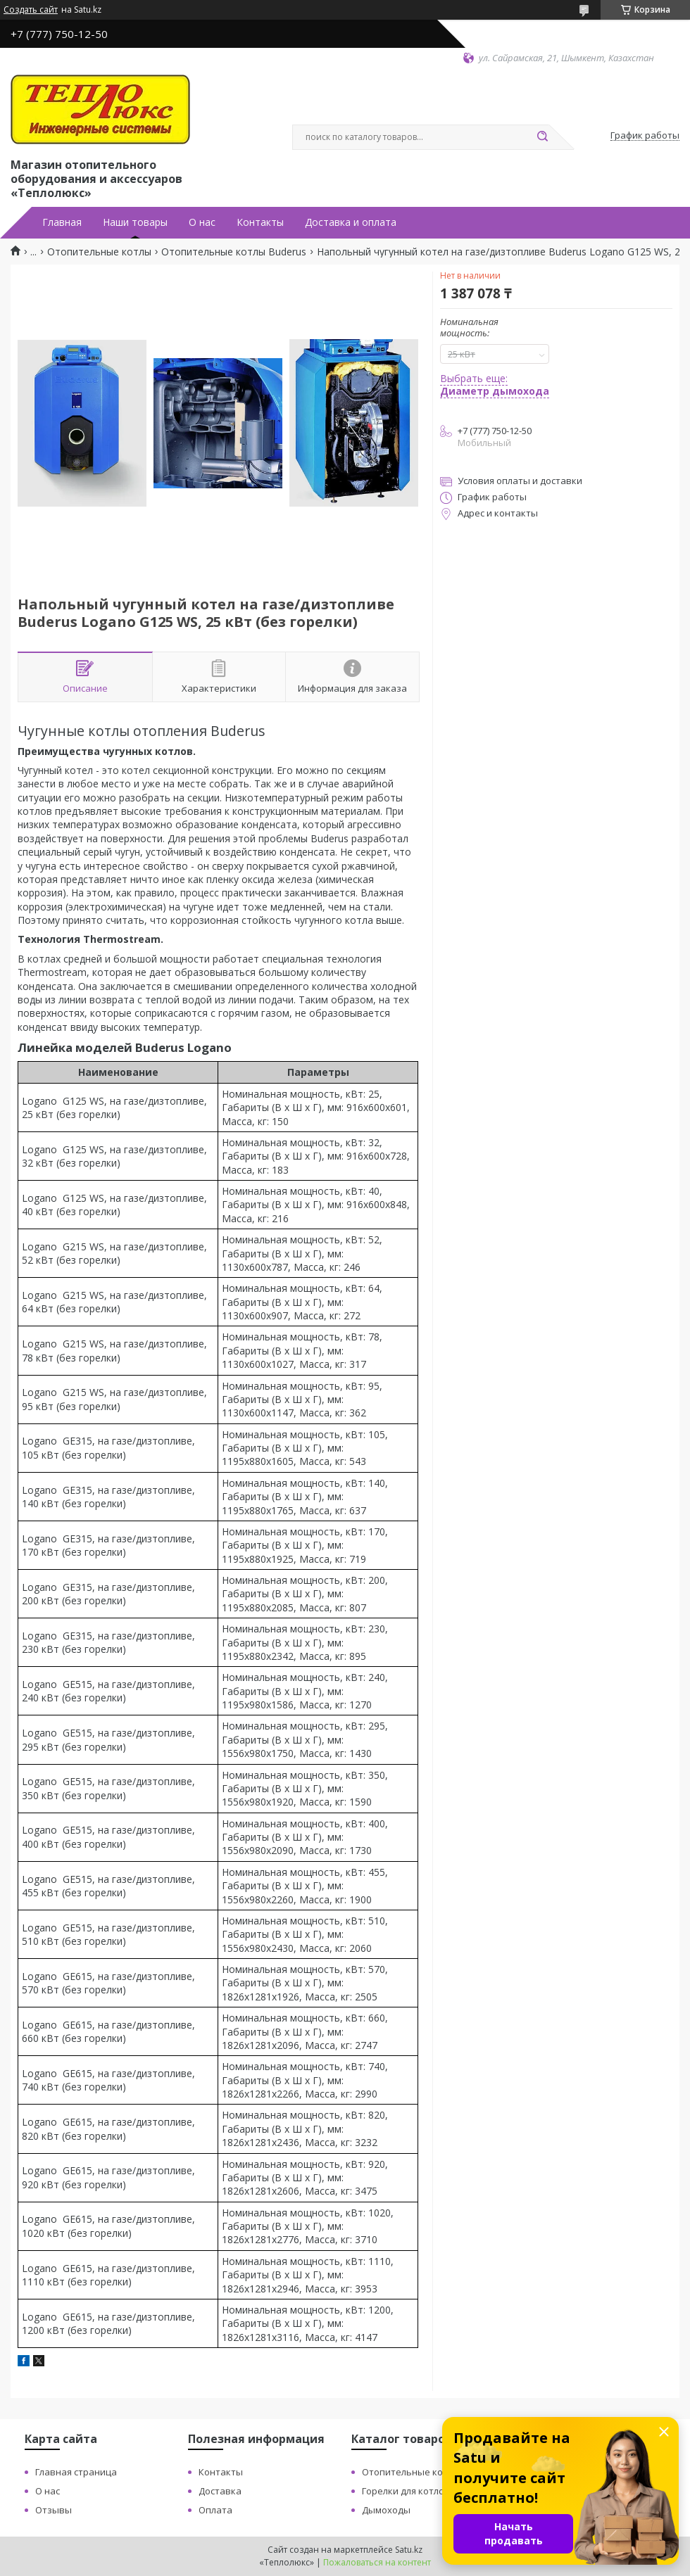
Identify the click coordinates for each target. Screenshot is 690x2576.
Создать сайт (31, 10)
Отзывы (53, 2510)
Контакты (260, 222)
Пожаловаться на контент (377, 2562)
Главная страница (76, 2472)
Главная (62, 222)
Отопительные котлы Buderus (233, 252)
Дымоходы (386, 2510)
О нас (202, 222)
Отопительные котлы (99, 252)
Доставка (220, 2491)
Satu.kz (408, 2550)
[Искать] (542, 137)
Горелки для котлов (406, 2491)
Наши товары (135, 222)
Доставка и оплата (350, 222)
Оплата (215, 2510)
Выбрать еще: (494, 385)
